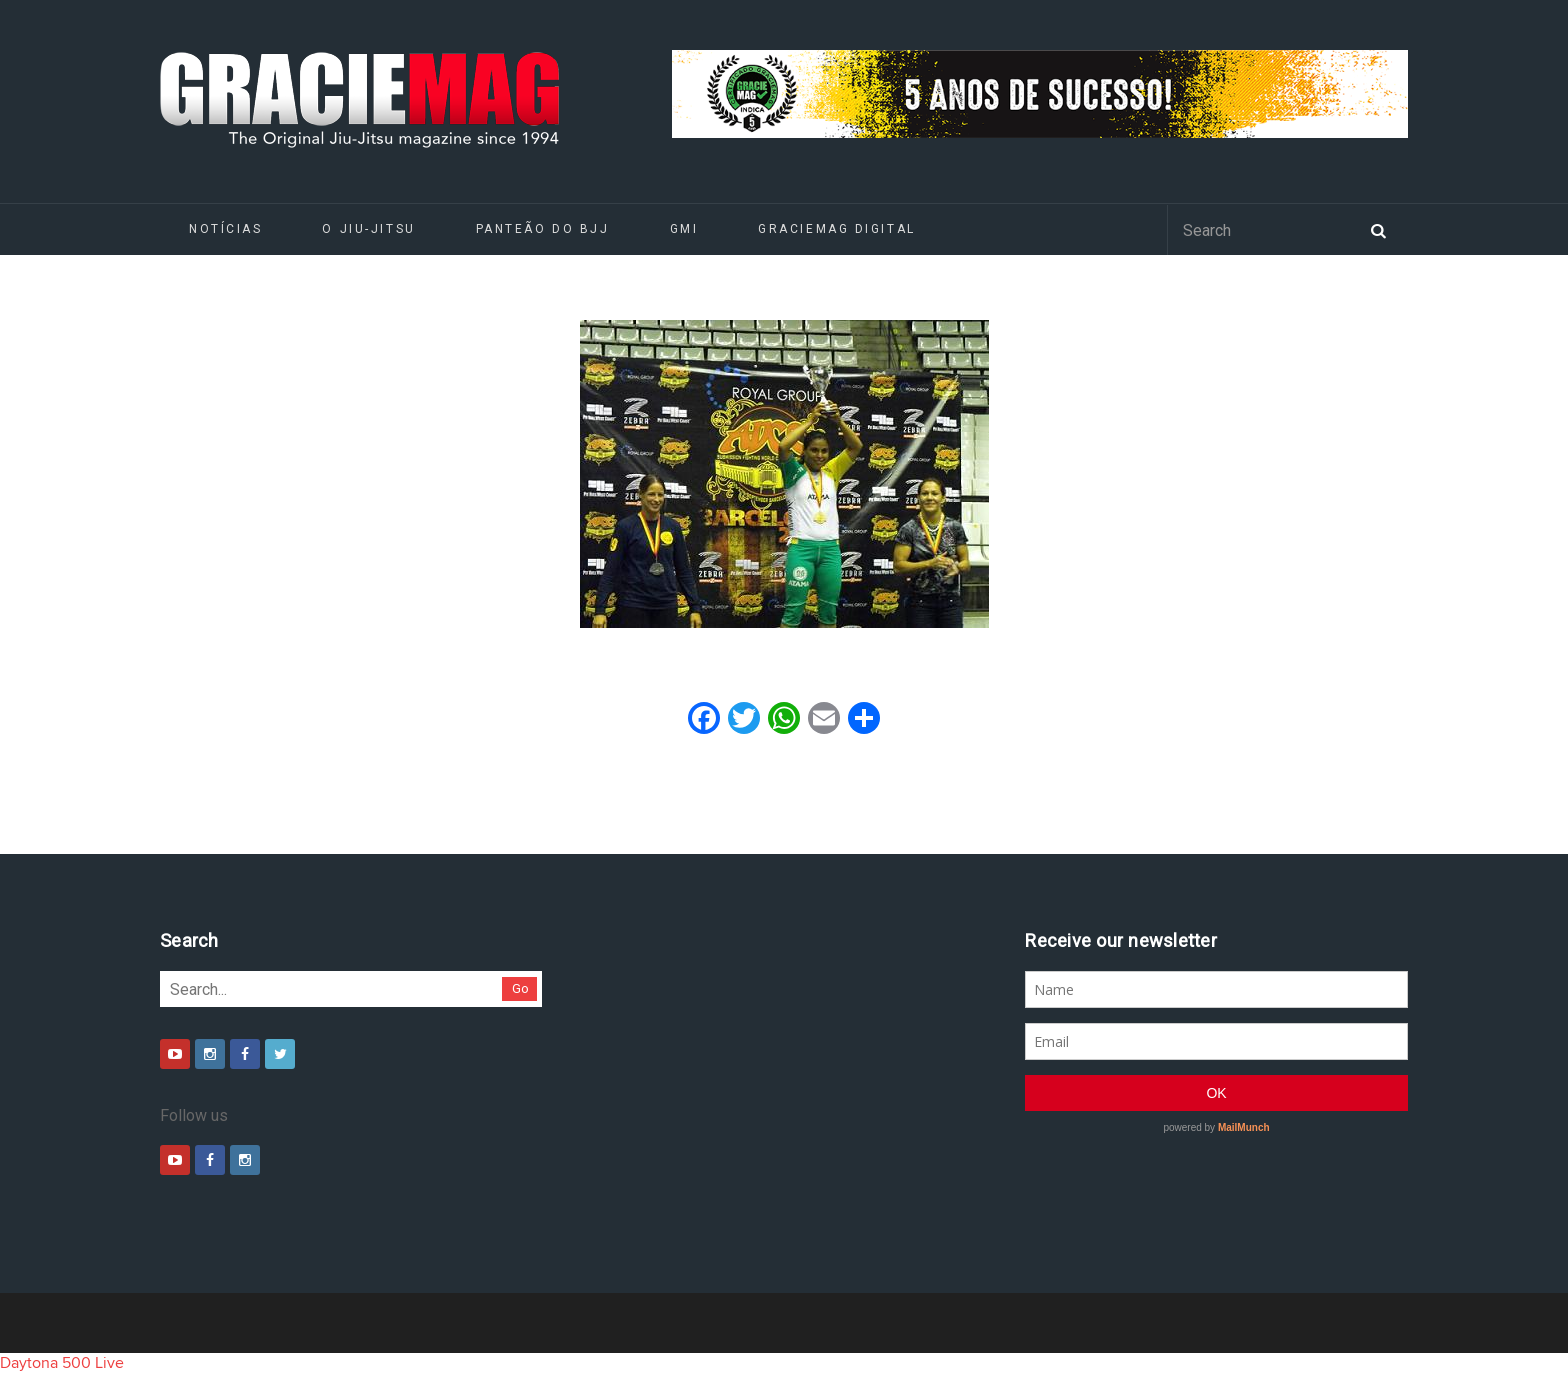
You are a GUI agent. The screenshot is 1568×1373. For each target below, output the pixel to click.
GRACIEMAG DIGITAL (837, 229)
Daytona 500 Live (62, 1363)
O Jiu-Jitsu (368, 229)
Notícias (225, 229)
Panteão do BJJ (543, 229)
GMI (684, 229)
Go (520, 988)
